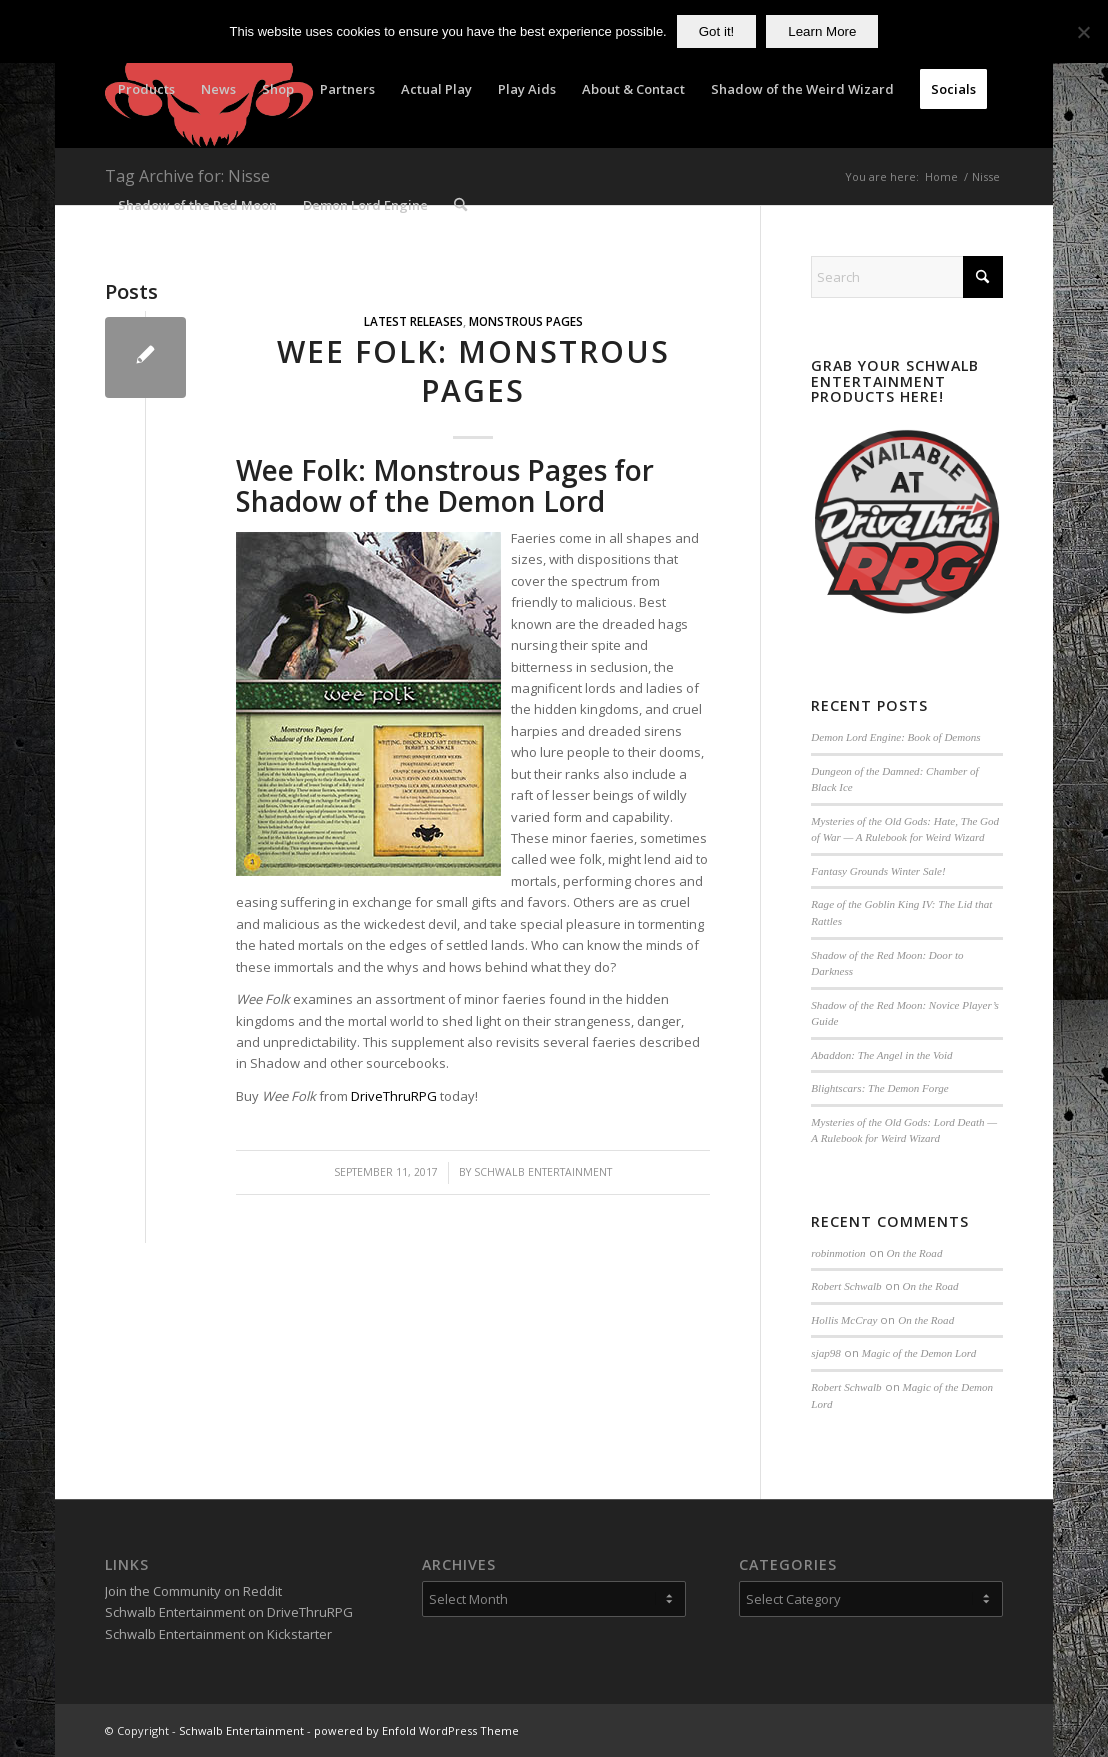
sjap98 (825, 1353)
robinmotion (838, 1253)
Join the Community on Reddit (193, 1591)
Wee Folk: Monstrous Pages (473, 371)
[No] (1083, 32)
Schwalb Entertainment (543, 1172)
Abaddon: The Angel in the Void (881, 1055)
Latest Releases (413, 321)
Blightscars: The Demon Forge (879, 1088)
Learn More (822, 31)
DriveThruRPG (394, 1096)
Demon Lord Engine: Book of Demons (895, 737)
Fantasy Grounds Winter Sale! (878, 871)
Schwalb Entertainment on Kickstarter (218, 1634)
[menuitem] (146, 89)
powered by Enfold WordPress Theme (416, 1730)
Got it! (717, 31)
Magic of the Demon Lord (919, 1353)
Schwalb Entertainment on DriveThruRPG (229, 1612)
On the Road (915, 1253)
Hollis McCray (844, 1320)
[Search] (460, 205)
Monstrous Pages (526, 321)
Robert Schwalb (846, 1286)
